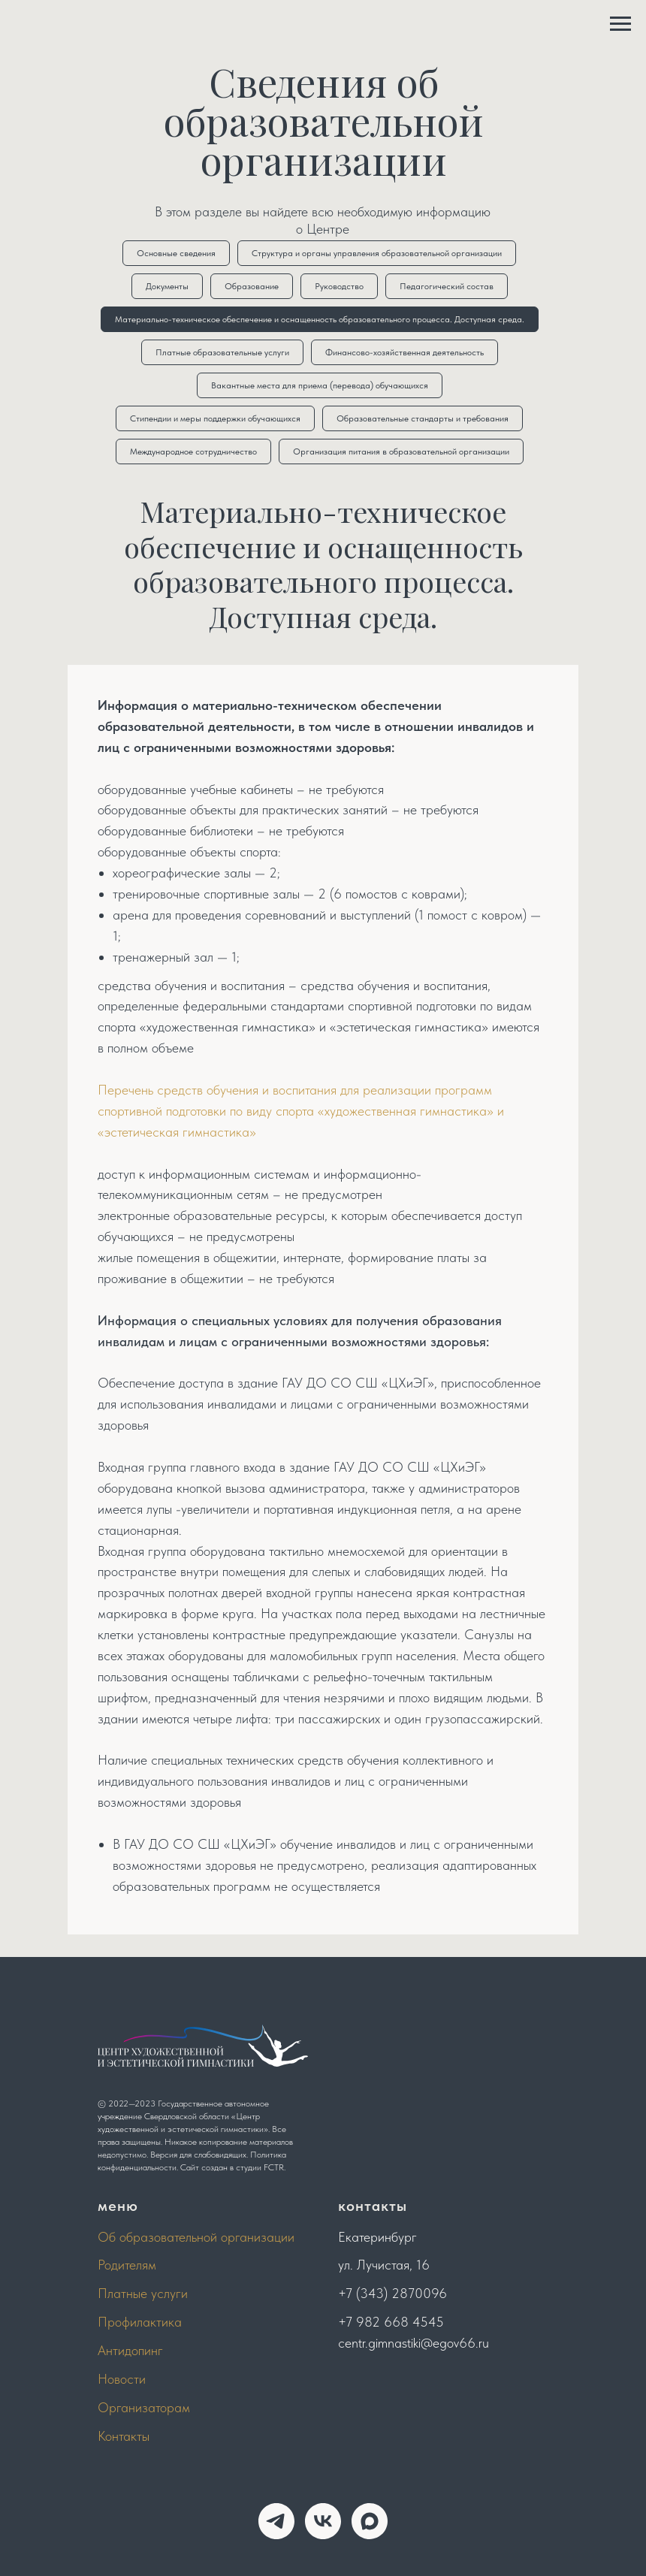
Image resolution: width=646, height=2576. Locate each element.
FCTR (274, 2167)
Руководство (339, 286)
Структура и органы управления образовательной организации (377, 253)
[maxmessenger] (370, 2521)
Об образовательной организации (196, 2237)
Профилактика (140, 2322)
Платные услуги (143, 2293)
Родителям (127, 2264)
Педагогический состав (447, 286)
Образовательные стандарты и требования (423, 418)
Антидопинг (130, 2350)
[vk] (323, 2521)
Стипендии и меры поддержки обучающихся (215, 418)
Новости (122, 2379)
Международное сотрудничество (193, 451)
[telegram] (276, 2521)
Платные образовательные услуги (222, 352)
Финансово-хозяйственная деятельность (404, 352)
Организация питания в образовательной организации (401, 451)
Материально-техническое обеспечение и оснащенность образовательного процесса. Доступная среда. (319, 319)
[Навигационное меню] (620, 24)
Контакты (123, 2436)
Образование (252, 286)
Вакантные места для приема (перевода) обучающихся (319, 385)
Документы (167, 286)
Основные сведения (176, 253)
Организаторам (144, 2407)
